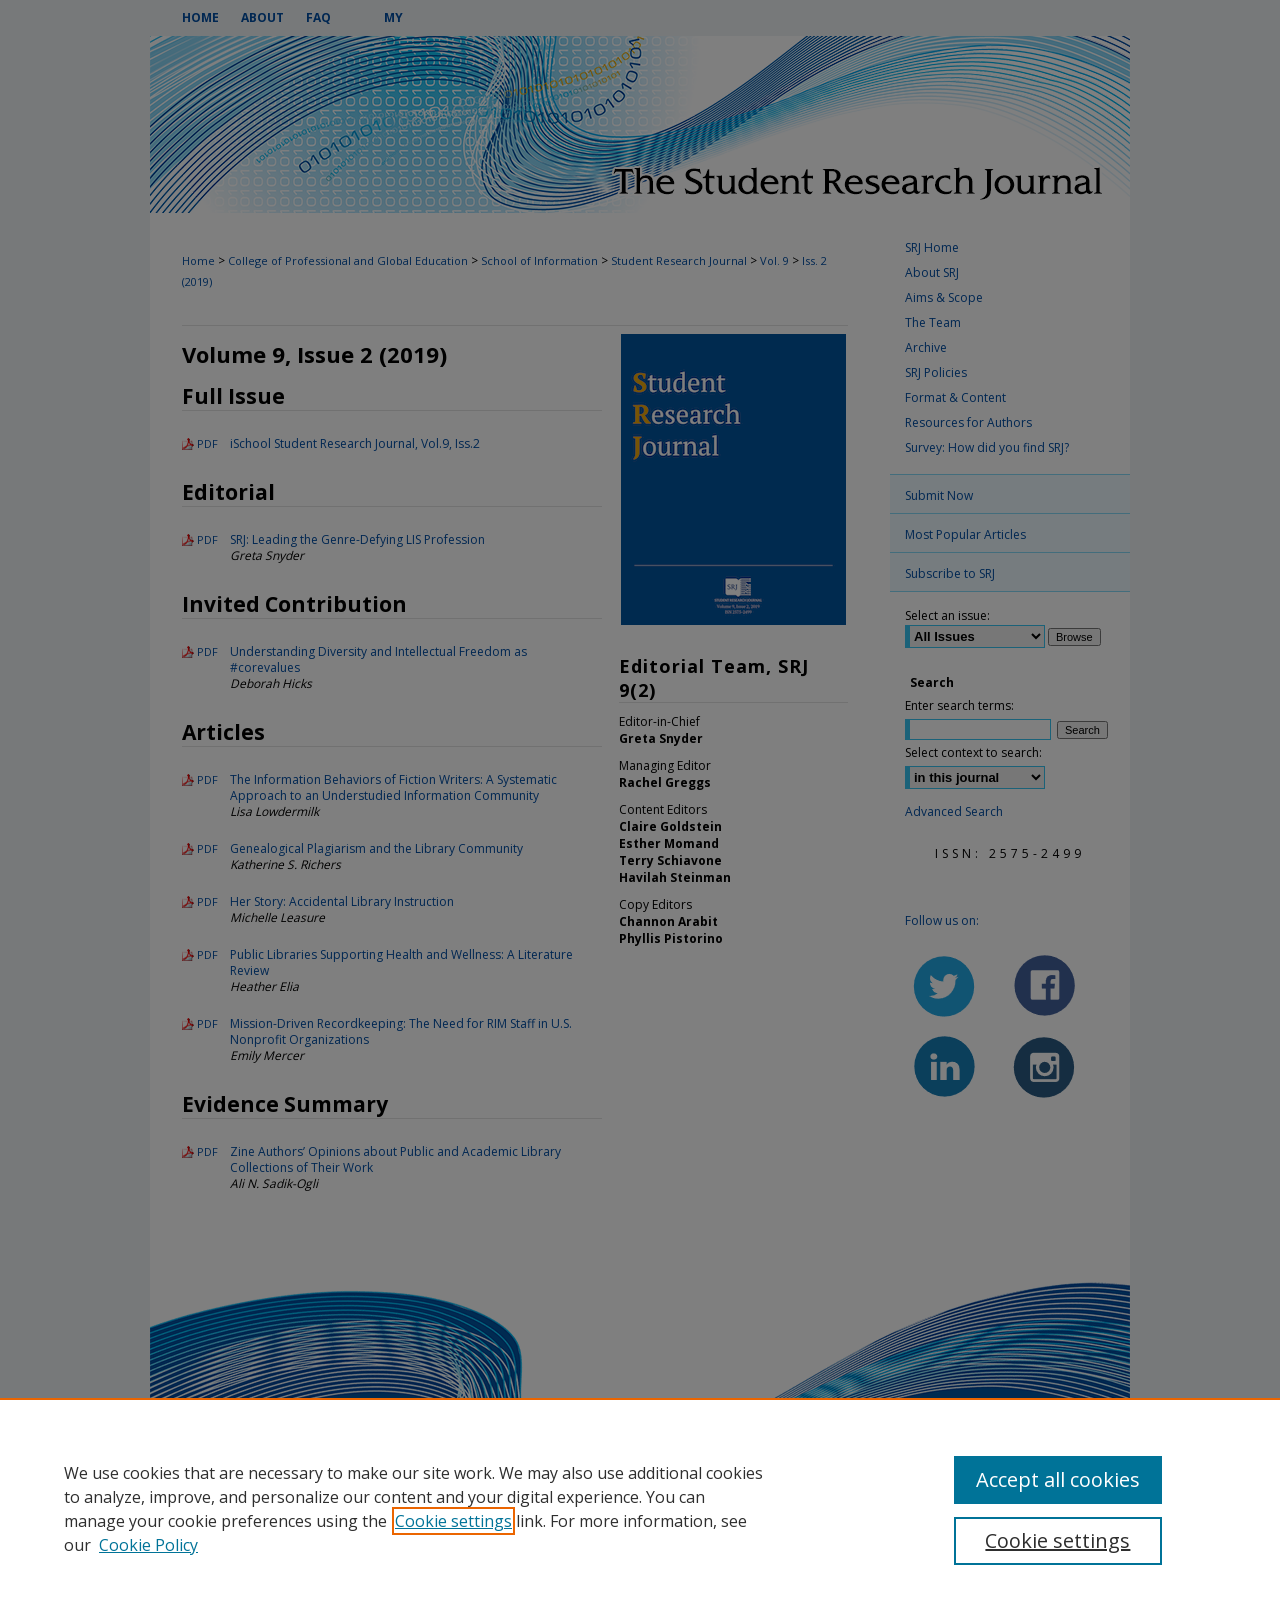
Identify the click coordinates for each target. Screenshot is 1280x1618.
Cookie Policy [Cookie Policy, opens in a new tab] (148, 1545)
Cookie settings (453, 1521)
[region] (640, 1508)
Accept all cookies (1058, 1479)
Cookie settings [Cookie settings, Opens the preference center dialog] (1057, 1540)
